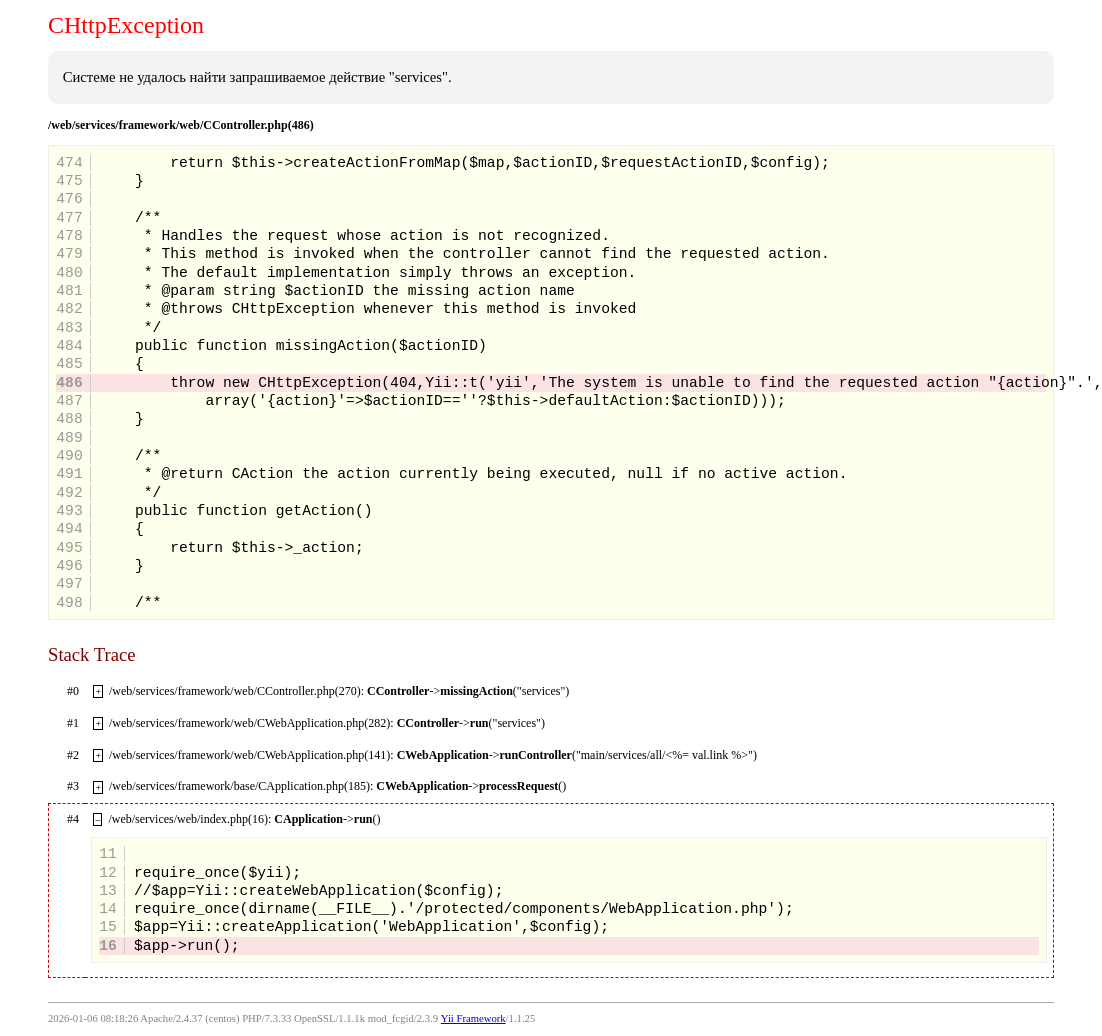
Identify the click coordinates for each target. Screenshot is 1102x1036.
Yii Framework (473, 1018)
